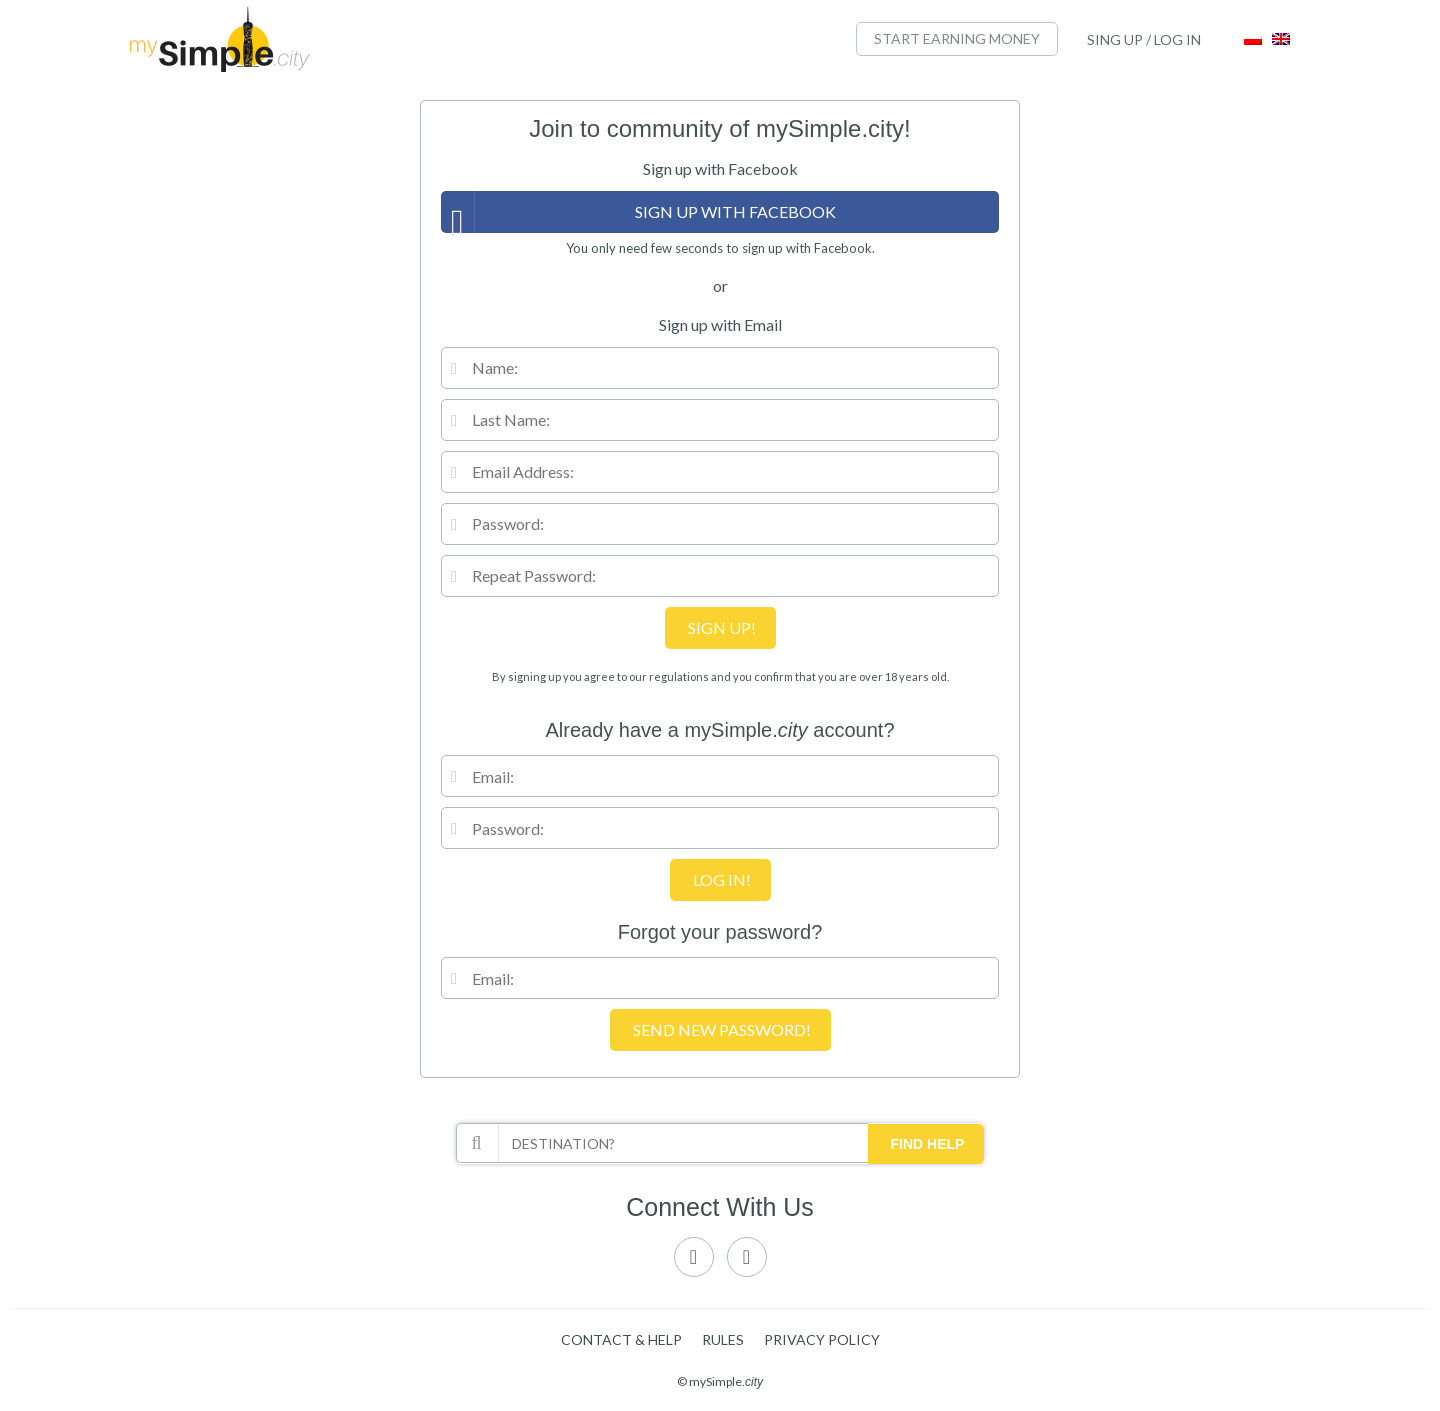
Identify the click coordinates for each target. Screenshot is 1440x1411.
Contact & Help (621, 1339)
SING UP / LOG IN (1144, 39)
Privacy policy (822, 1339)
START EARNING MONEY (957, 38)
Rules (723, 1339)
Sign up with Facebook (735, 211)
